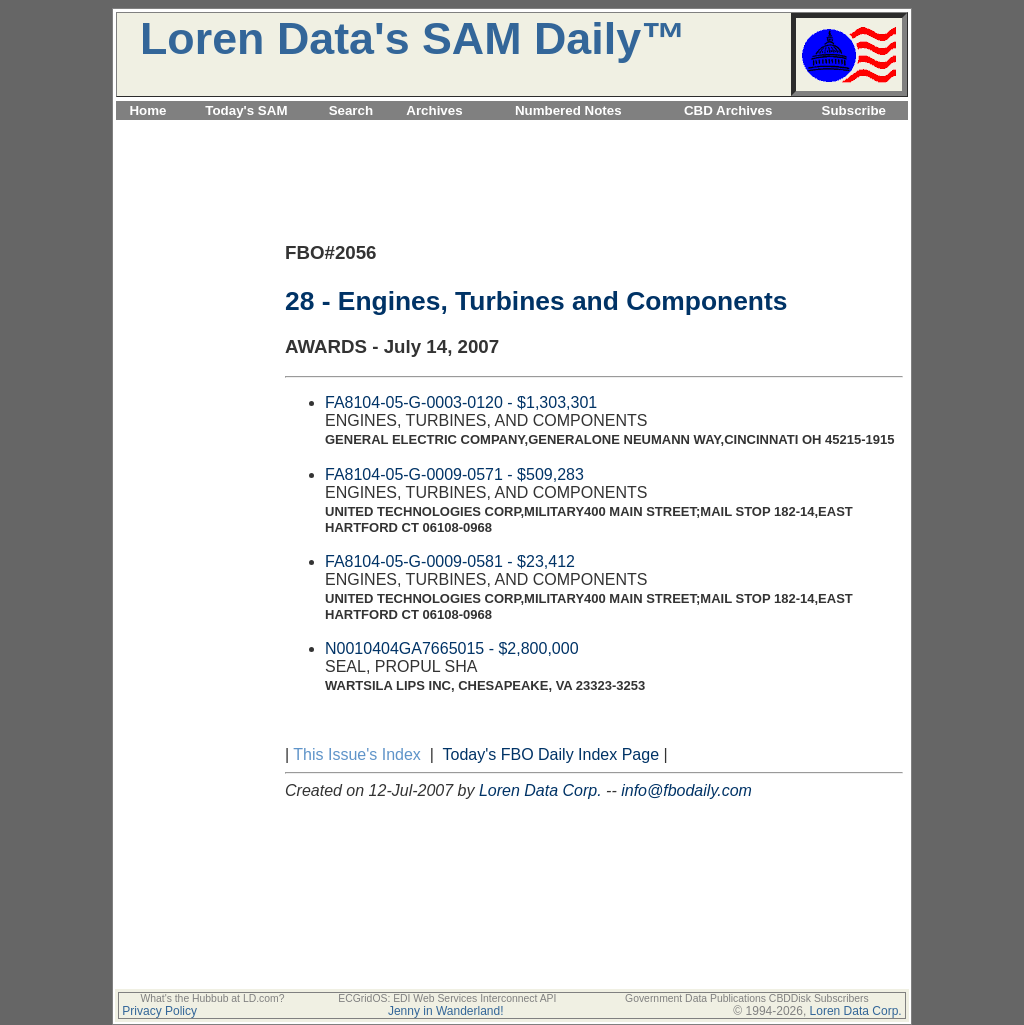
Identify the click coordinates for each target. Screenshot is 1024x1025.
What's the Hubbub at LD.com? (212, 998)
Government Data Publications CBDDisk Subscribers (747, 998)
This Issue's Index (357, 754)
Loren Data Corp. (540, 790)
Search (351, 110)
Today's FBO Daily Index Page (551, 754)
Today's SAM (246, 110)
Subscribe (854, 110)
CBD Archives (728, 110)
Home (147, 110)
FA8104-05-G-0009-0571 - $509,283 (454, 474)
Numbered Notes (568, 110)
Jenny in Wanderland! (446, 1011)
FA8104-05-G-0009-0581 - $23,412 (450, 561)
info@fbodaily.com (686, 790)
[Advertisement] (512, 131)
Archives (434, 110)
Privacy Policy (159, 1011)
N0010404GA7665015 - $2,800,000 (452, 648)
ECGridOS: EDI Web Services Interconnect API (447, 998)
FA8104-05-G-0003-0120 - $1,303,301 (461, 402)
